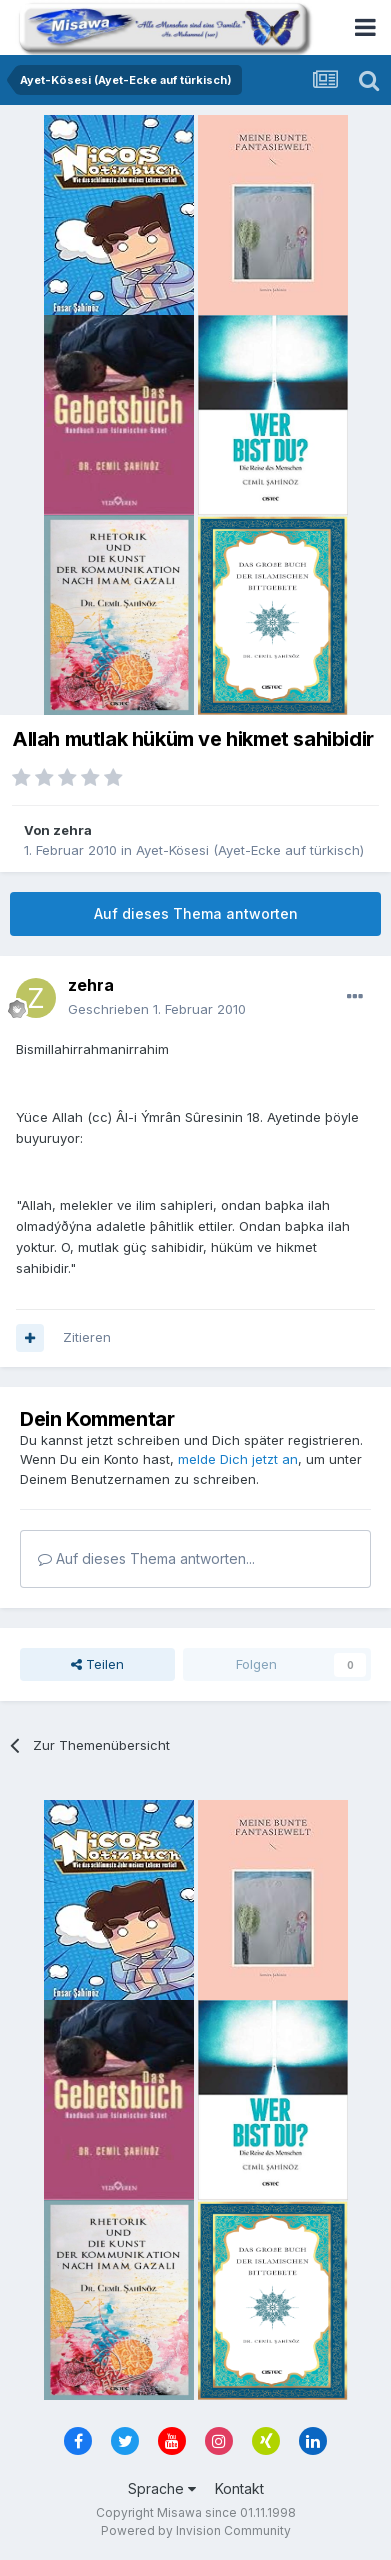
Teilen (97, 1664)
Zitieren (87, 1337)
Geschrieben (157, 1009)
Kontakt (239, 2488)
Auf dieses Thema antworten (196, 913)
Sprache (162, 2488)
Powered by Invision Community (196, 2530)
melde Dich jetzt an (238, 1459)
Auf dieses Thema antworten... (146, 1558)
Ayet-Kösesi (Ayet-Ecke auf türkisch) (250, 850)
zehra (72, 830)
